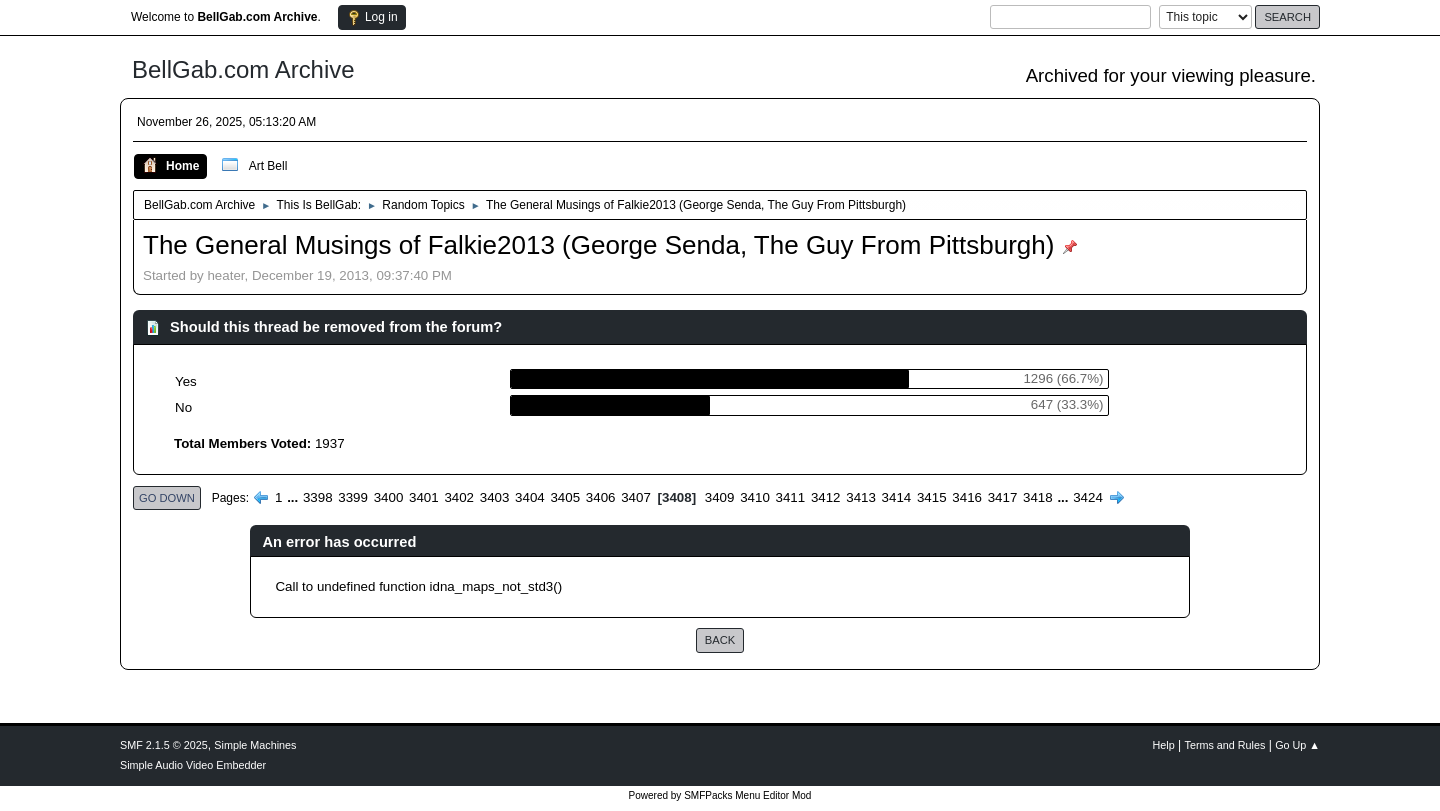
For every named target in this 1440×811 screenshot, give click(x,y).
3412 (826, 497)
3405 (565, 497)
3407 (636, 497)
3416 (967, 497)
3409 (720, 497)
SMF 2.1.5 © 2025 (164, 745)
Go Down (167, 498)
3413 (861, 497)
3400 (389, 497)
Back (720, 640)
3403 (495, 497)
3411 (791, 497)
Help (1164, 745)
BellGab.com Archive (243, 69)
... (294, 497)
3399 (353, 497)
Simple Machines (255, 745)
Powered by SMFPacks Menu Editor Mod (720, 795)
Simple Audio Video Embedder (193, 765)
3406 (601, 497)
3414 (897, 497)
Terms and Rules (1225, 745)
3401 (424, 497)
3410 (755, 497)
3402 (459, 497)
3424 (1088, 497)
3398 (318, 497)
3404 (530, 497)
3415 (932, 497)
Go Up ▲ (1297, 745)
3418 (1038, 497)
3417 (1003, 497)
